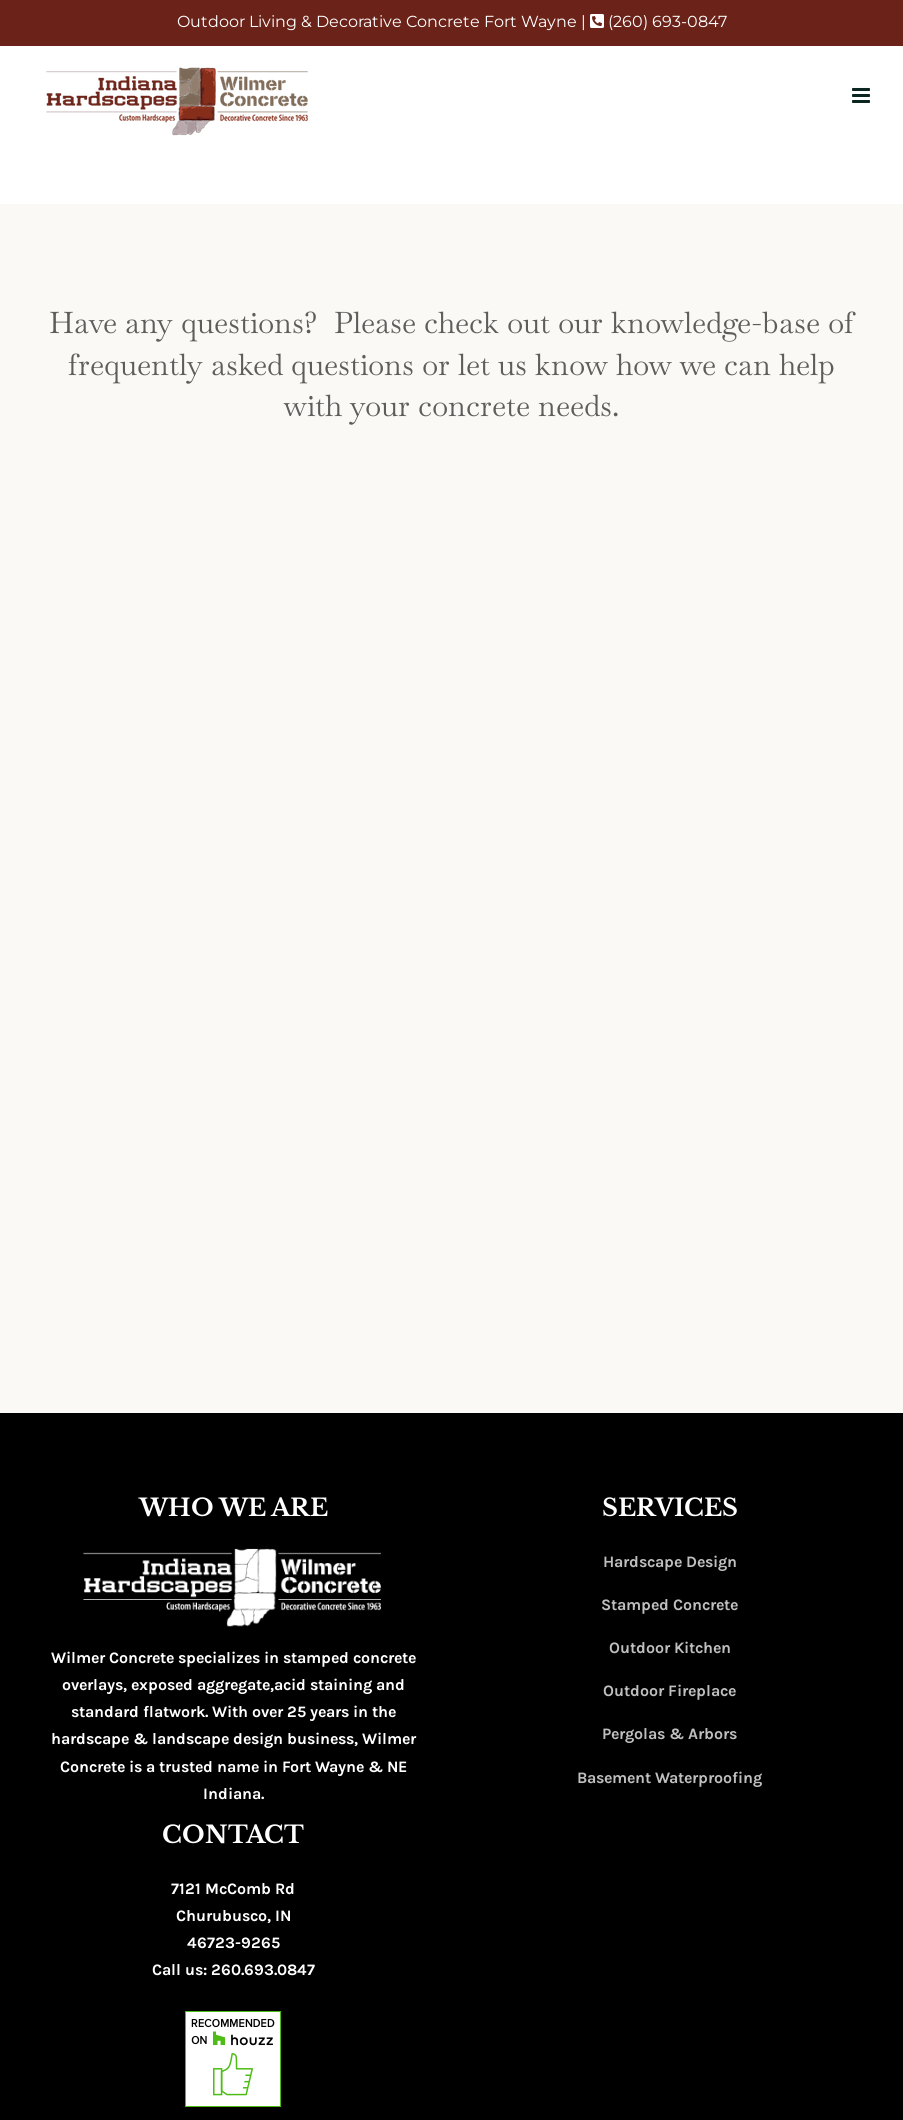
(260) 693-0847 (658, 21)
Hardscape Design (670, 1561)
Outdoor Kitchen (670, 1647)
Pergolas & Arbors (669, 1733)
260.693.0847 (263, 1969)
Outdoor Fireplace (669, 1690)
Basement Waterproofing (669, 1777)
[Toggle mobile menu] (862, 95)
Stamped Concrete (669, 1604)
